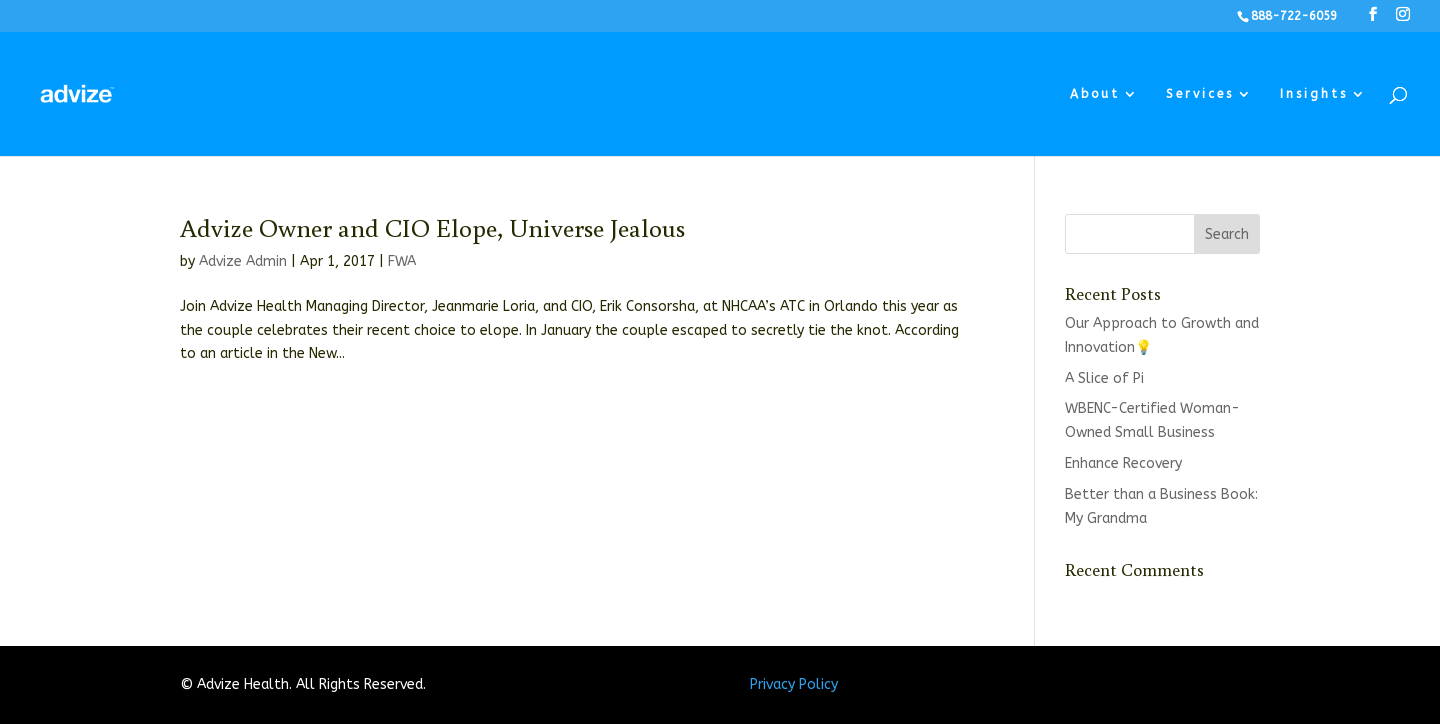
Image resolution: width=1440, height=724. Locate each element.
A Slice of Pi (1104, 378)
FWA (402, 261)
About (1095, 94)
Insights (1314, 94)
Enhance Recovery (1123, 463)
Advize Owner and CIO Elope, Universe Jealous (432, 227)
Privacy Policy (794, 684)
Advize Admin (243, 261)
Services (1200, 94)
